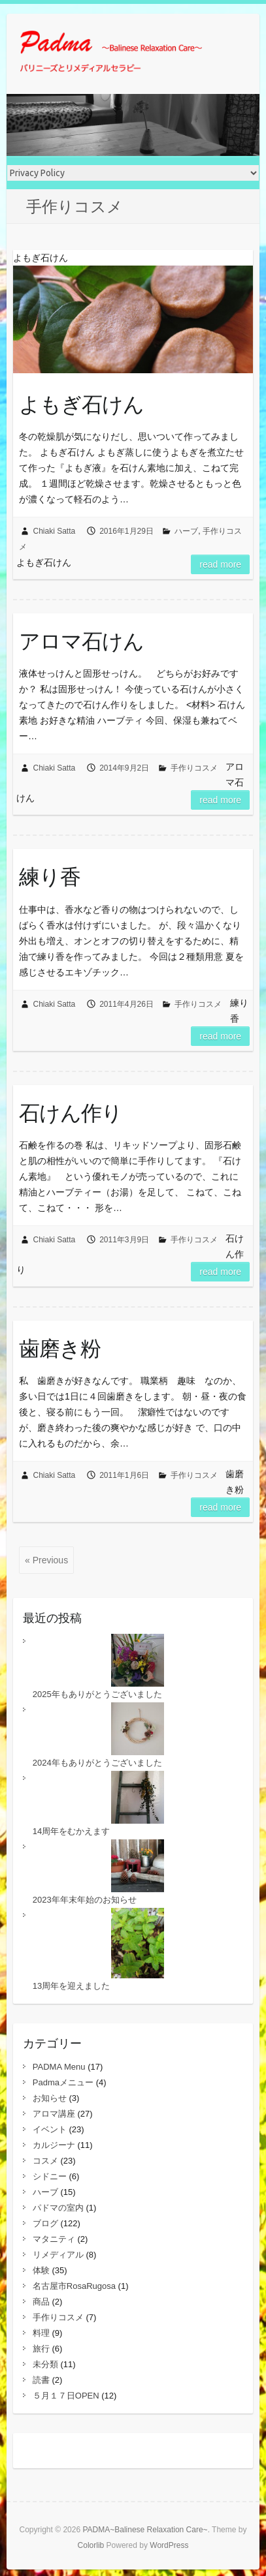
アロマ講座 (54, 2114)
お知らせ (50, 2098)
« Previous (46, 1560)
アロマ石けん (81, 640)
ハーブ (186, 531)
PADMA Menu (59, 2067)
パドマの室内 (58, 2208)
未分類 (45, 2364)
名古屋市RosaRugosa (74, 2286)
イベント (50, 2129)
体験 (41, 2270)
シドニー (50, 2176)
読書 (41, 2380)
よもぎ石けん (81, 404)
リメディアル (58, 2255)
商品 (41, 2302)
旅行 (41, 2349)
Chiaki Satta (54, 531)
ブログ (45, 2223)
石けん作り (70, 1112)
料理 (41, 2333)
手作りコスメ (194, 768)
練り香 (49, 876)
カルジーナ (54, 2145)
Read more (220, 564)
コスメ (45, 2161)
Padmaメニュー (63, 2082)
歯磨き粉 (60, 1348)
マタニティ (54, 2239)
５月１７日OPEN (66, 2395)
